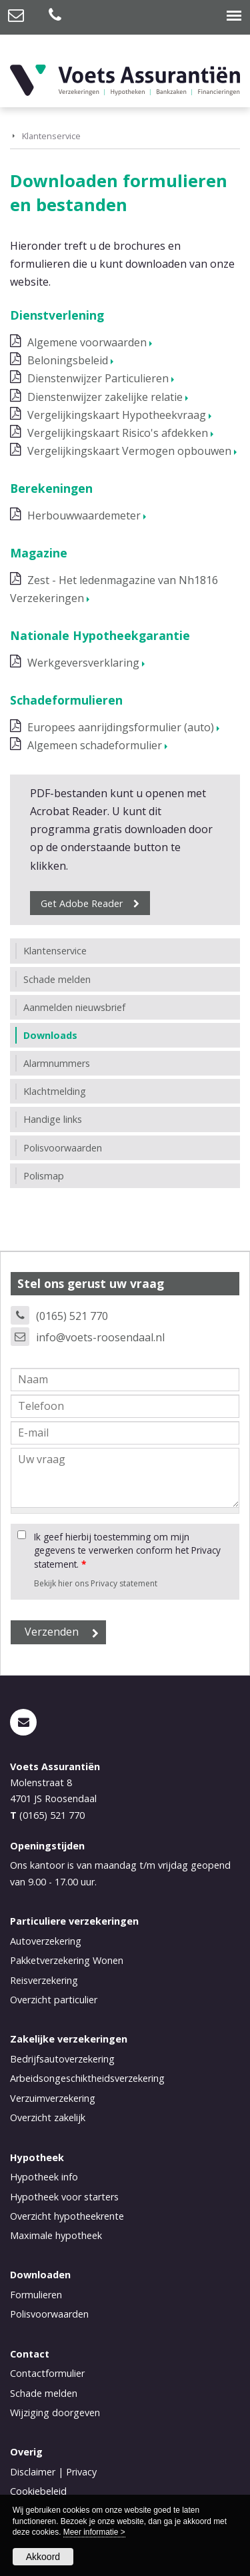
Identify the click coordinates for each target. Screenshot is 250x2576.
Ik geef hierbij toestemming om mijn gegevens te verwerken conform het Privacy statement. (127, 1550)
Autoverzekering (45, 1941)
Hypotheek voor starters (64, 2196)
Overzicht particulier (53, 1999)
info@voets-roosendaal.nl (100, 1337)
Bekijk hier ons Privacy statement (95, 1583)
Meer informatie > (94, 2532)
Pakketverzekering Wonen (66, 1960)
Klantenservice (51, 136)
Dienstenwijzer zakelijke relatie (105, 397)
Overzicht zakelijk (47, 2117)
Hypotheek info (44, 2176)
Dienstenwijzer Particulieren (98, 378)
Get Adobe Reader (82, 903)
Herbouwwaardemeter (84, 515)
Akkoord (43, 2556)
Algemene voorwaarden (87, 342)
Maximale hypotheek (56, 2235)
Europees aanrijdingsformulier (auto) (120, 727)
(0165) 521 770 (72, 1316)
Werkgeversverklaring (83, 662)
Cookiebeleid (38, 2491)
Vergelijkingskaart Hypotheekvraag (116, 415)
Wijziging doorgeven (55, 2412)
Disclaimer (32, 2471)
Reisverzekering (44, 1980)
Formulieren (36, 2294)
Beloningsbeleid (67, 360)
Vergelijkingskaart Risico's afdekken (117, 433)
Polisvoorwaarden (49, 2314)
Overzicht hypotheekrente (67, 2216)
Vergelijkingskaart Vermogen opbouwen (129, 451)
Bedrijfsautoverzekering (62, 2059)
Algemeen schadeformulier (94, 745)
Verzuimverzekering (52, 2098)
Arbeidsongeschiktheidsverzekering (87, 2078)
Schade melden (43, 2393)
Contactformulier (47, 2373)
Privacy (81, 2471)
